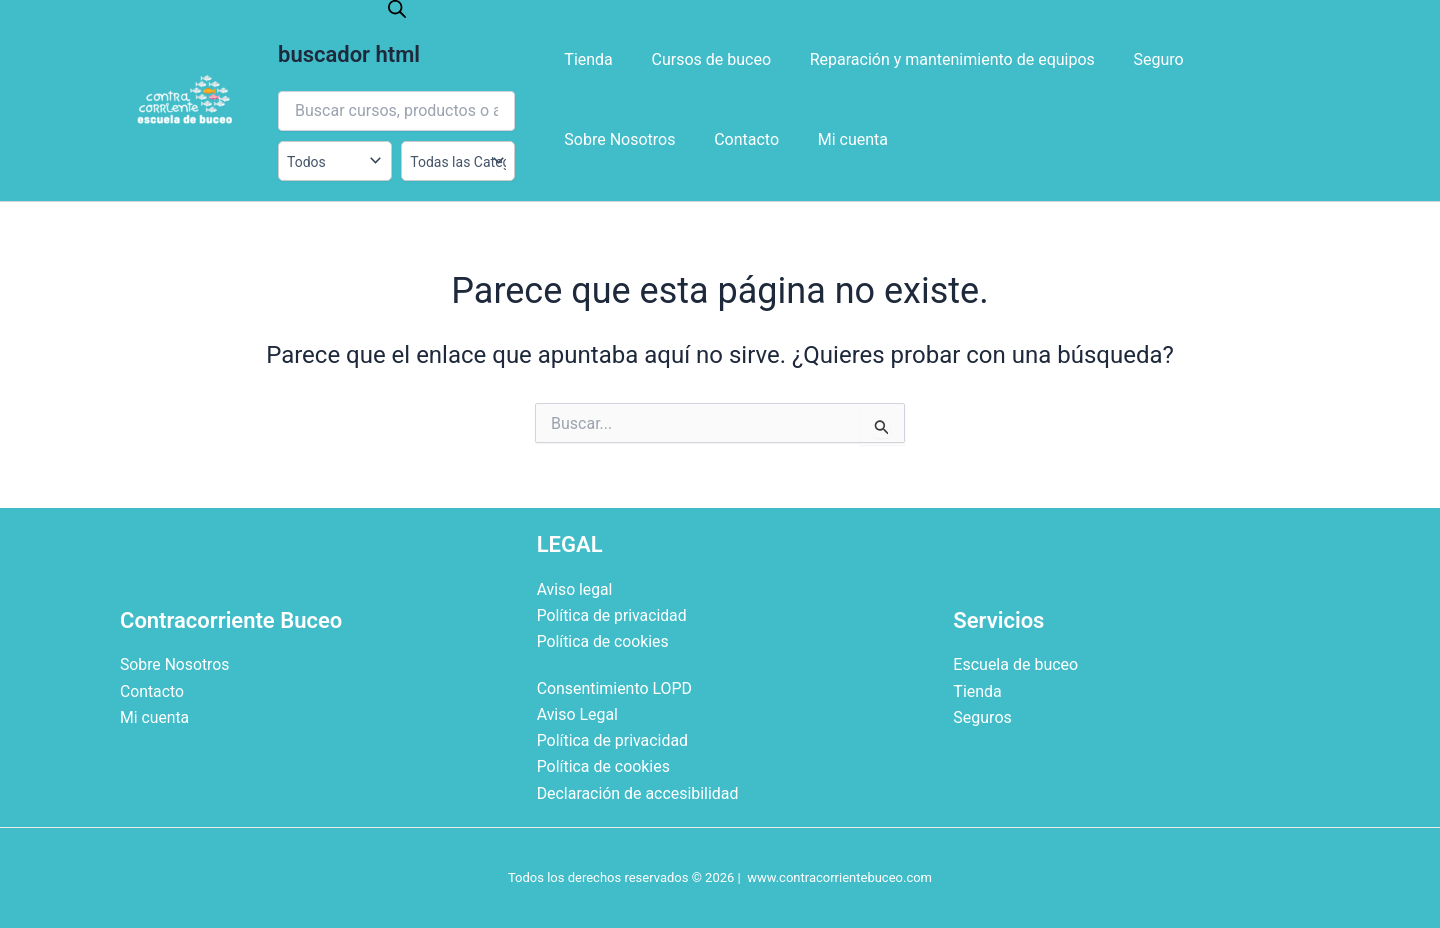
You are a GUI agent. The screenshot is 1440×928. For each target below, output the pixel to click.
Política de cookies (604, 641)
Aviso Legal (578, 713)
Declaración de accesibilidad (638, 793)
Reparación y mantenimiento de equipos (935, 59)
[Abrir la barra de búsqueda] (397, 9)
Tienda (585, 59)
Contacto (593, 139)
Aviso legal (575, 588)
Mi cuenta (693, 139)
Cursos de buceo (701, 59)
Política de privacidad (613, 614)
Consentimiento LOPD (615, 687)
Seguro (1135, 59)
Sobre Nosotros (1247, 59)
